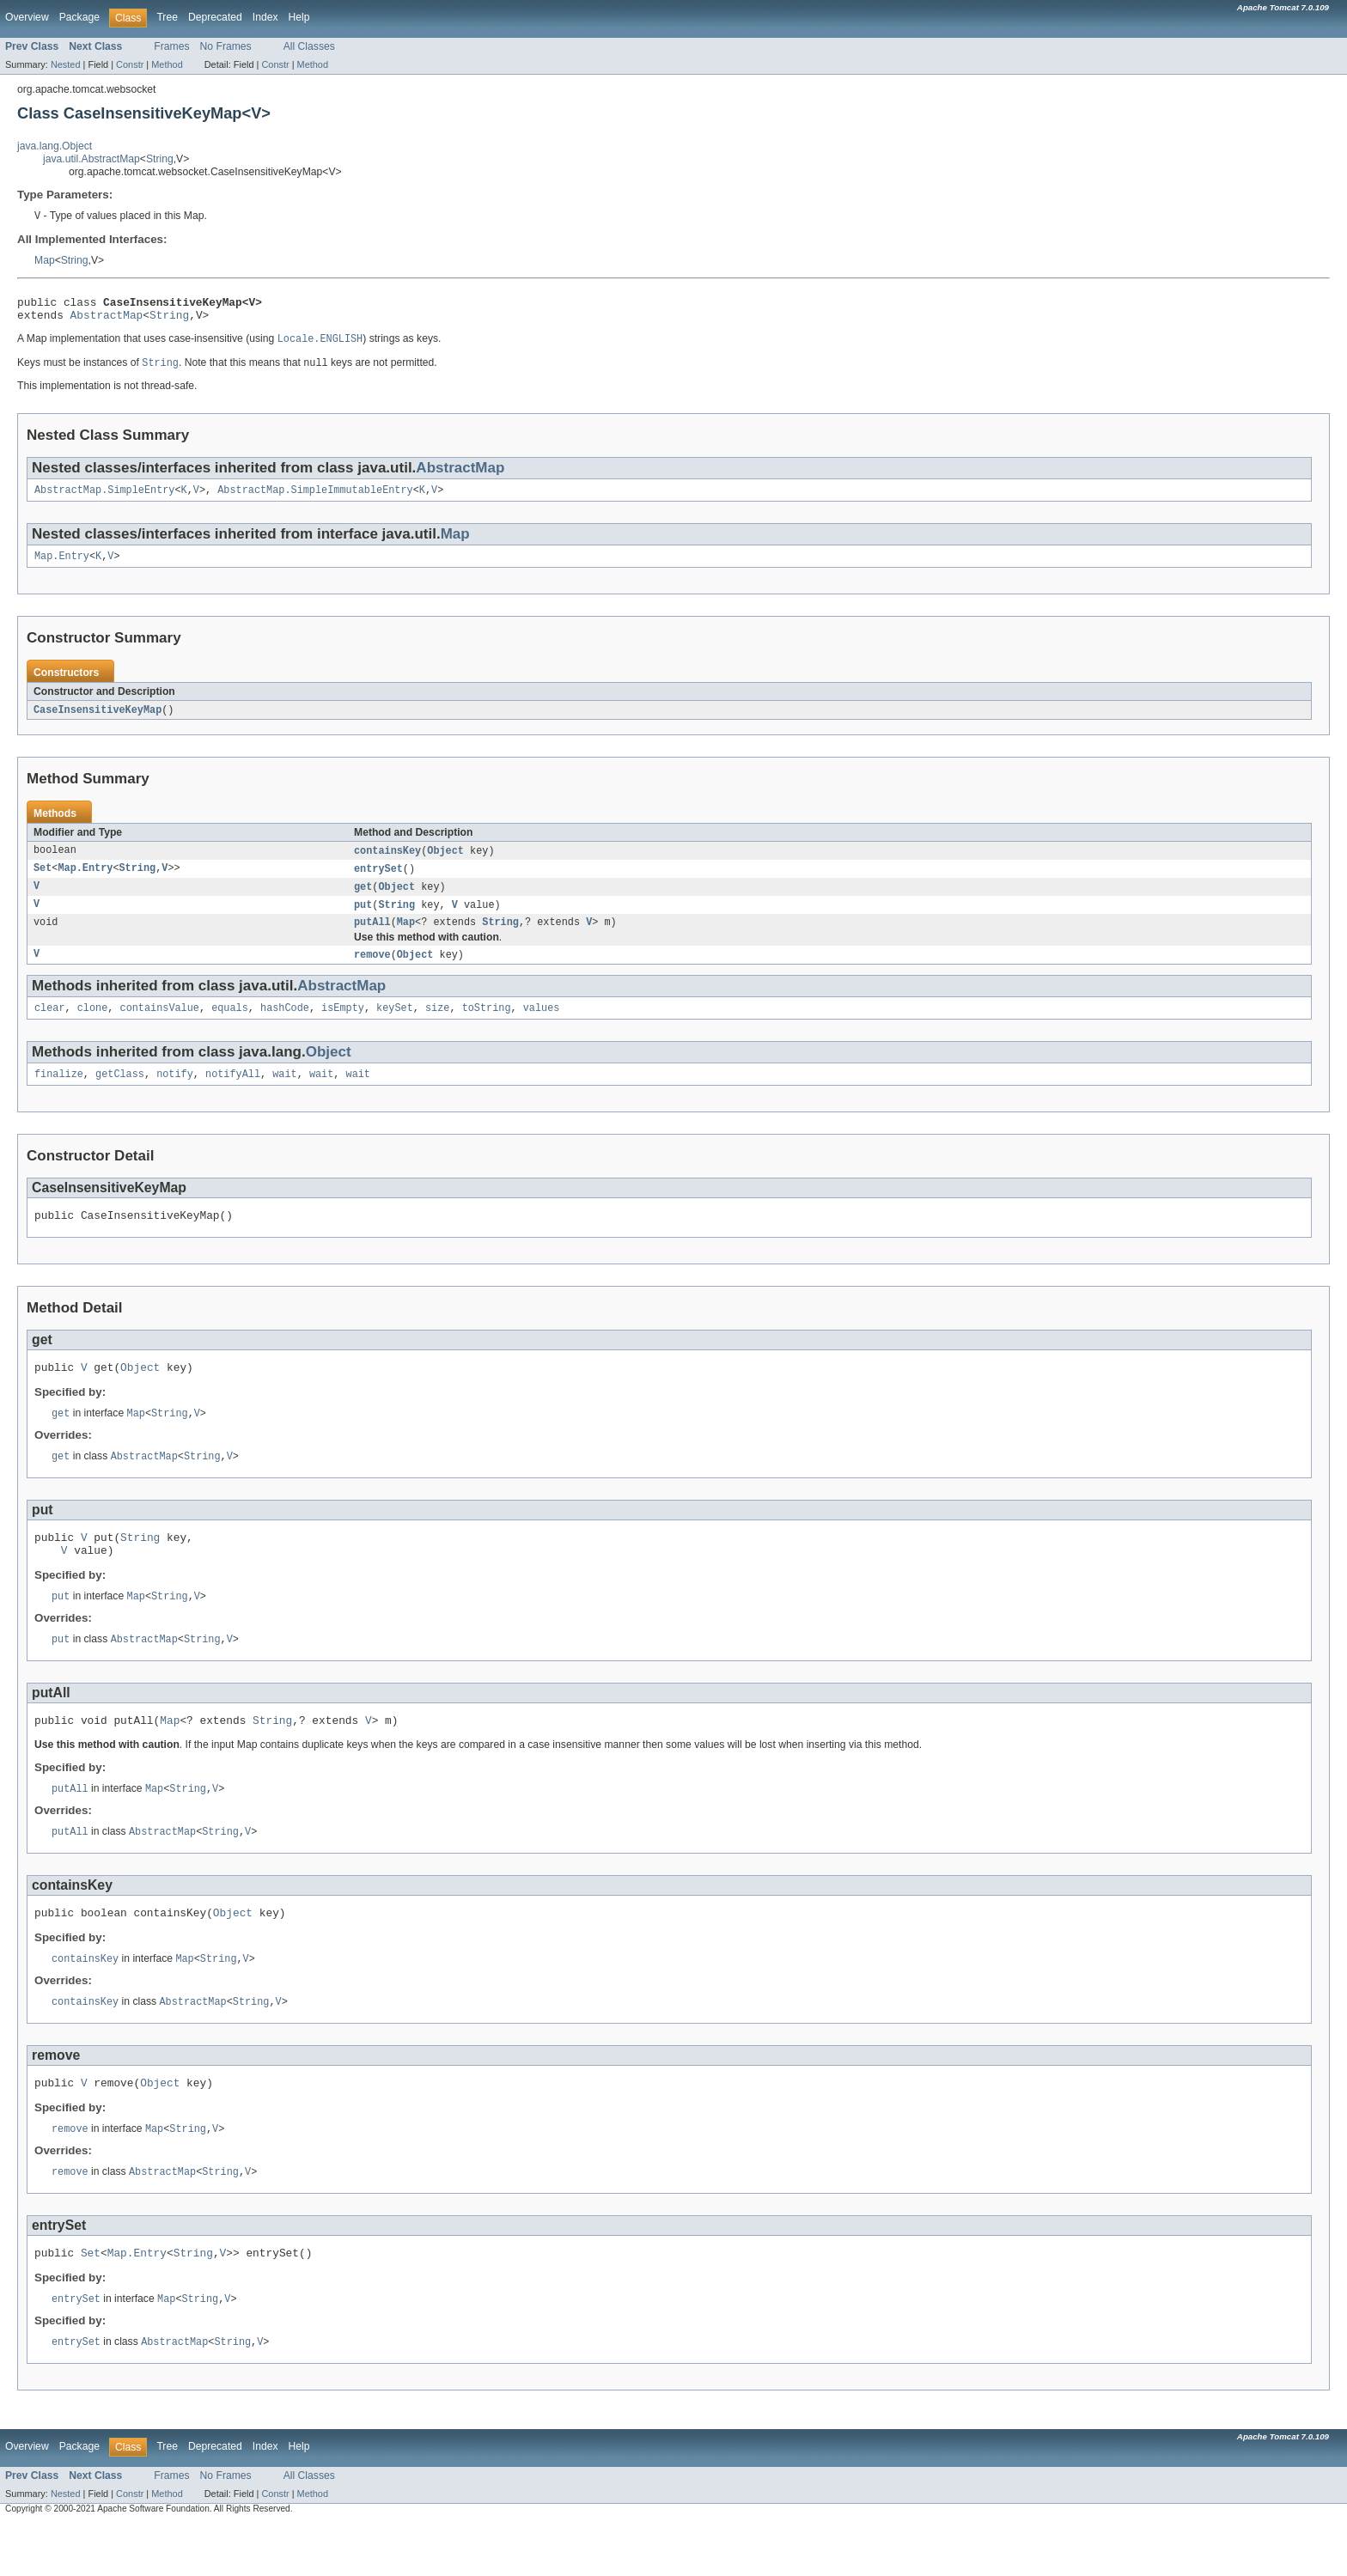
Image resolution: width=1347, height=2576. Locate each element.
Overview (27, 17)
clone (92, 1027)
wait (284, 1095)
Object (445, 863)
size (437, 1027)
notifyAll (232, 1095)
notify (174, 1095)
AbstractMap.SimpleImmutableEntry (314, 499)
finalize (58, 1095)
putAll (372, 939)
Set (43, 882)
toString (486, 1027)
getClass (119, 1095)
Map (44, 261)
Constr (129, 64)
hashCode (284, 1027)
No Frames (226, 46)
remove (372, 972)
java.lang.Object (54, 146)
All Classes (309, 46)
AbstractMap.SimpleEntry (104, 499)
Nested (66, 64)
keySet (394, 1027)
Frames (171, 46)
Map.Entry (61, 567)
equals (229, 1027)
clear (49, 1027)
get (363, 901)
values (541, 1027)
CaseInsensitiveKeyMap (98, 721)
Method (166, 64)
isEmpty (342, 1027)
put (363, 920)
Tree (167, 17)
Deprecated (215, 17)
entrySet (378, 882)
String (160, 159)
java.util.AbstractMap (91, 159)
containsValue (159, 1027)
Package (79, 17)
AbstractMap (106, 320)
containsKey (387, 863)
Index (265, 17)
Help (299, 17)
